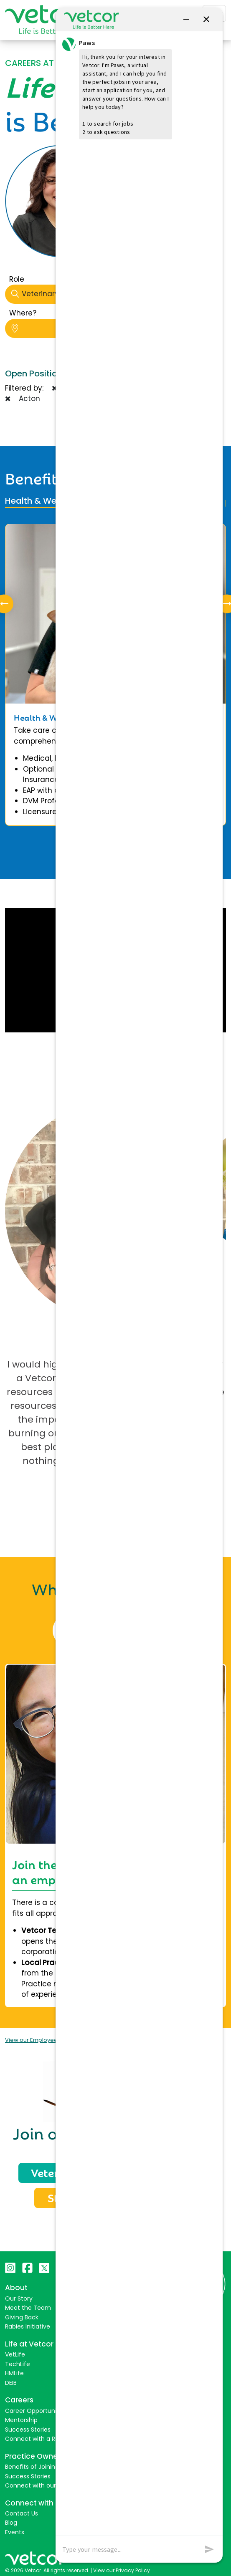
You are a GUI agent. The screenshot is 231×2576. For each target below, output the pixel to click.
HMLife (14, 2371)
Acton (22, 399)
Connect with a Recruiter (41, 2437)
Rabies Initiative (27, 2325)
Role (16, 279)
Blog (11, 2521)
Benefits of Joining (32, 2465)
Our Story (19, 2297)
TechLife (17, 2362)
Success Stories (28, 2427)
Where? (22, 313)
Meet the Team (28, 2306)
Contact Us (21, 2512)
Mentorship (21, 2418)
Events (14, 2530)
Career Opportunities (36, 2408)
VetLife (15, 2353)
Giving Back (21, 2315)
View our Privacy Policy (121, 2568)
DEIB (11, 2381)
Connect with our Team (40, 2484)
